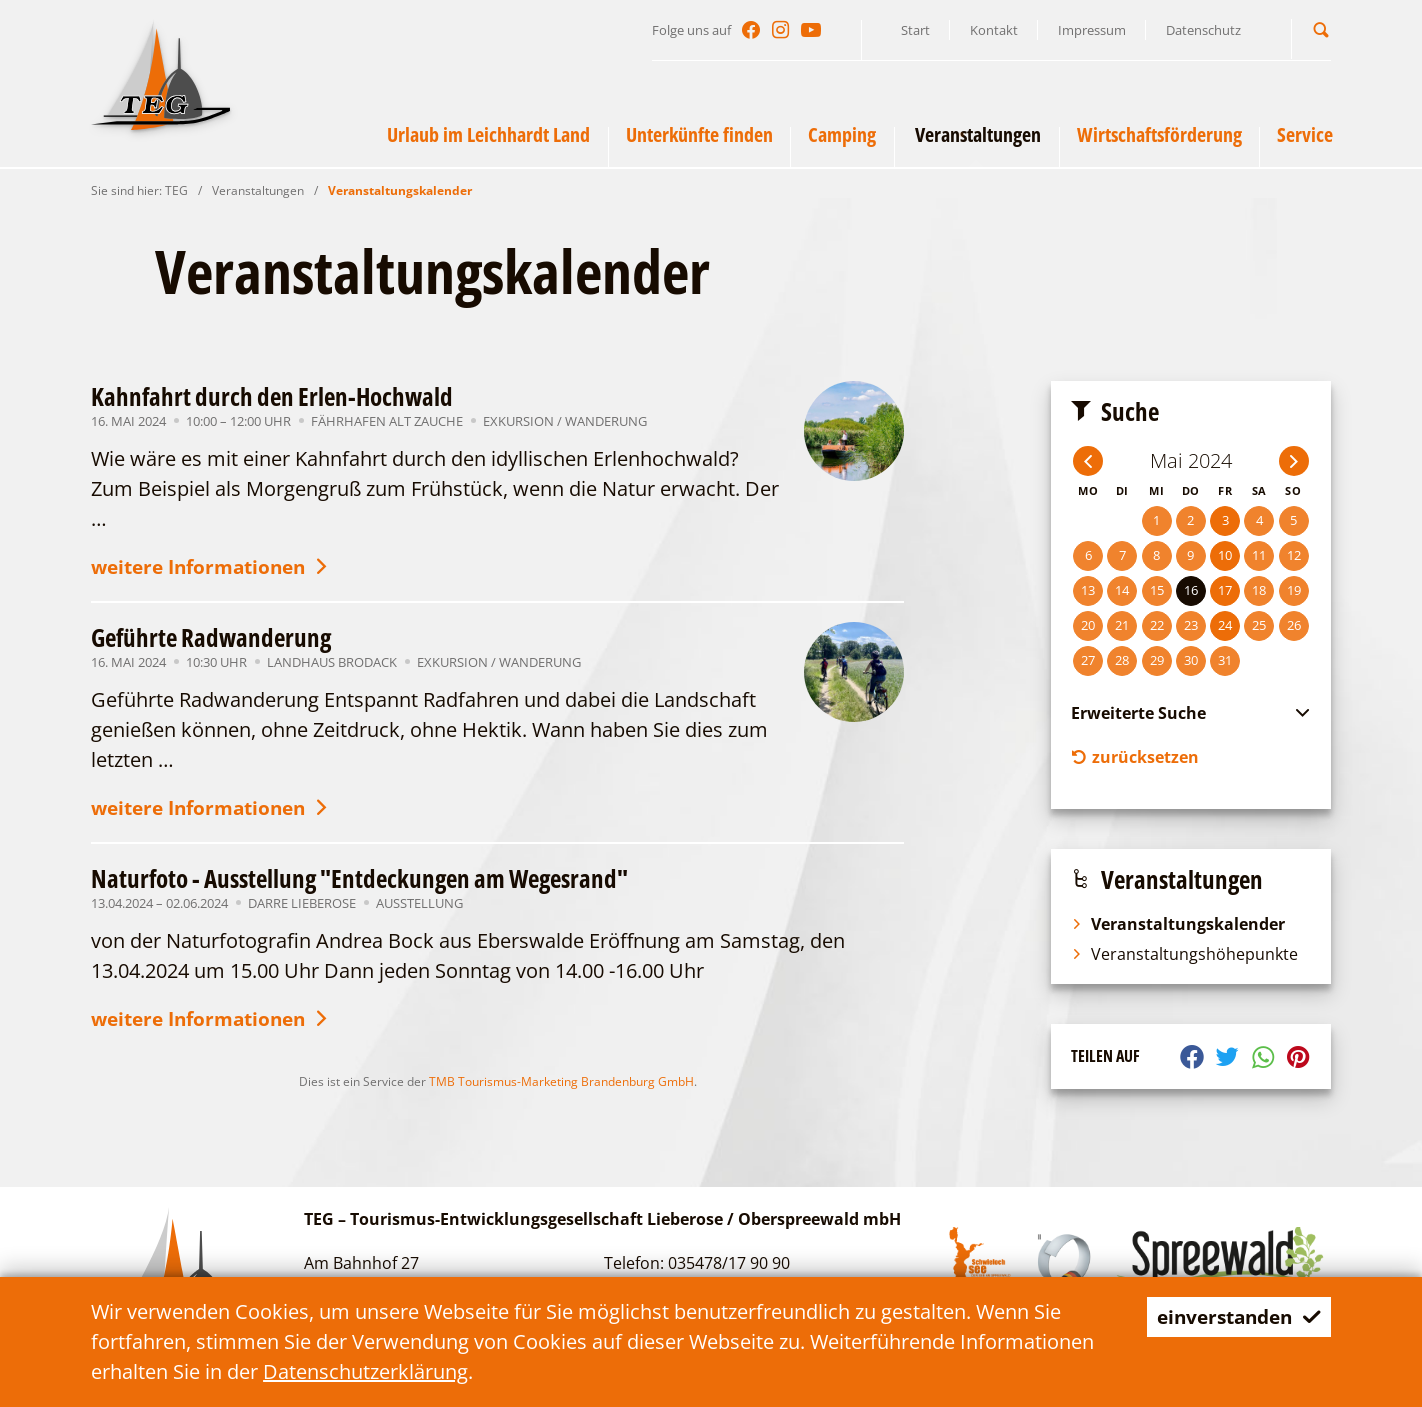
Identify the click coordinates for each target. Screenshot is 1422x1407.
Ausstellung (419, 907)
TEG (176, 190)
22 (1157, 625)
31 (1225, 660)
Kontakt (994, 30)
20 (1088, 625)
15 (1157, 590)
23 (1191, 625)
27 (1088, 660)
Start (915, 30)
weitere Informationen (218, 568)
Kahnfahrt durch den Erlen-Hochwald (272, 396)
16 (1191, 590)
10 (1225, 555)
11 (1259, 555)
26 (1294, 625)
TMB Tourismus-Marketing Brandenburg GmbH (561, 1087)
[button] (1321, 29)
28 (1122, 660)
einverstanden (1233, 1316)
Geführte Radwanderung (211, 639)
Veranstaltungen (258, 190)
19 (1294, 590)
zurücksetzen (1135, 758)
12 (1294, 555)
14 (1122, 590)
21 (1122, 625)
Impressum (1092, 30)
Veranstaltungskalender (400, 190)
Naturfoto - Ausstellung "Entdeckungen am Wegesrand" (359, 882)
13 (1088, 590)
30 (1191, 660)
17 (1225, 590)
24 (1225, 625)
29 (1157, 660)
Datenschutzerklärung (365, 1371)
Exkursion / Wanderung (565, 421)
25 (1259, 625)
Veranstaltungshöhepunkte (1184, 956)
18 (1259, 590)
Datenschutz (1203, 30)
